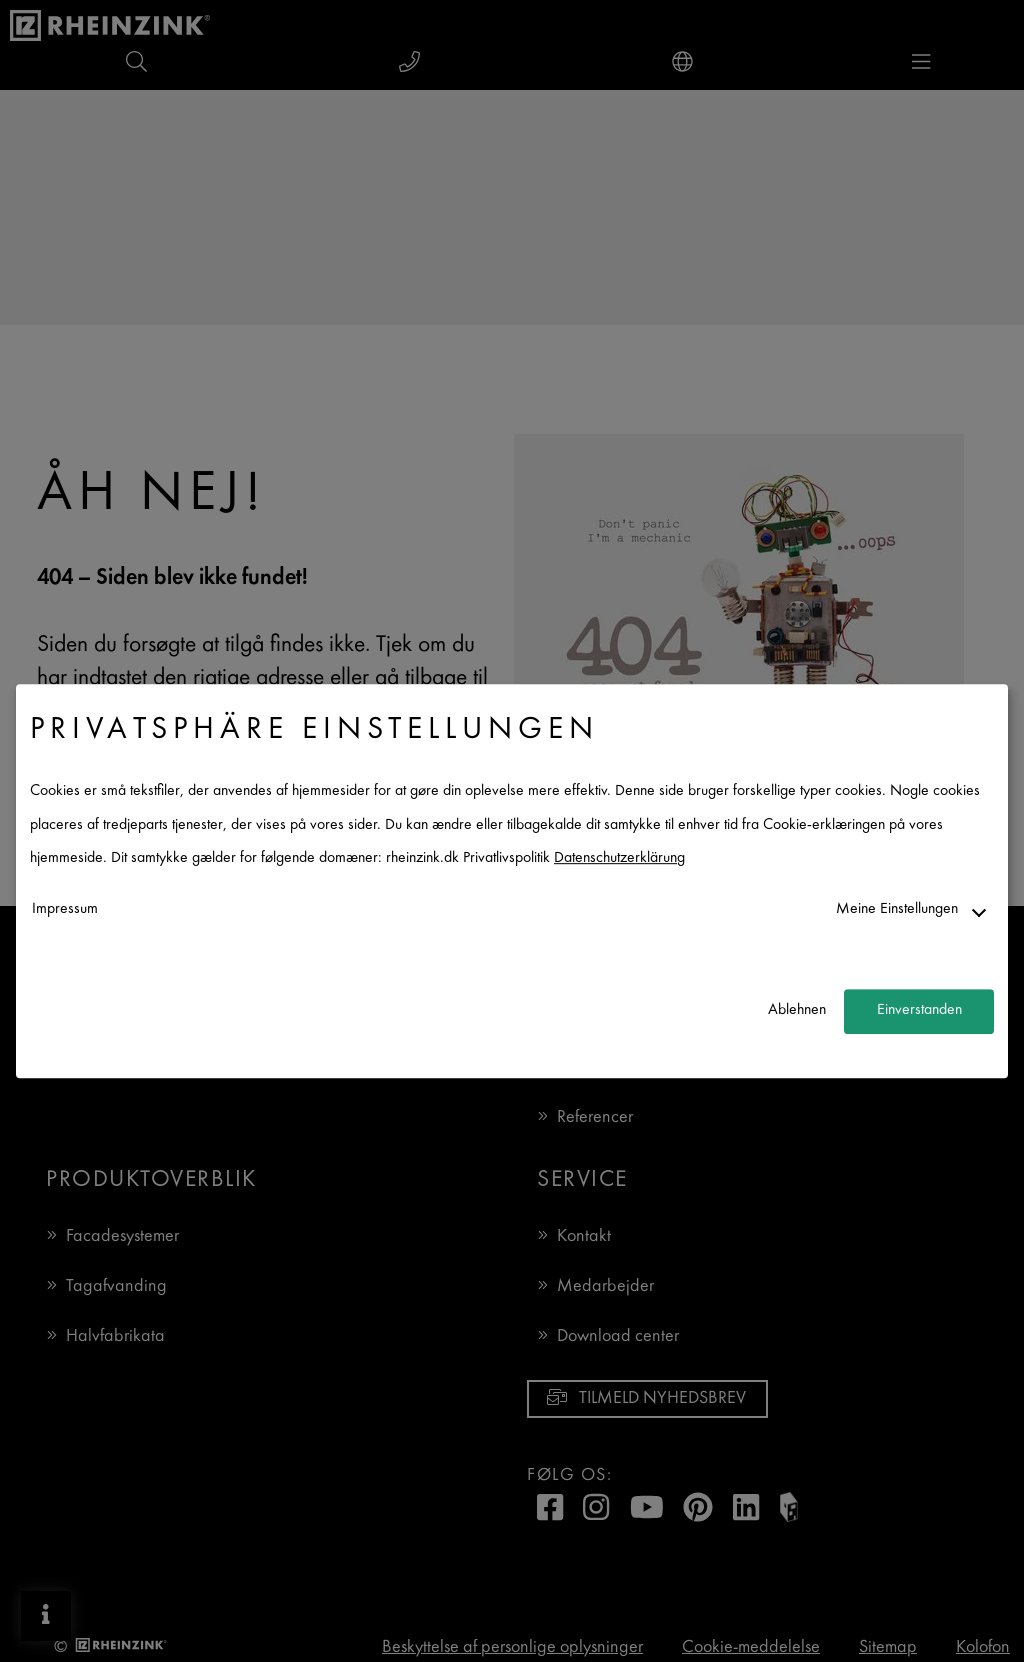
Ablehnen (797, 1011)
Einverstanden (919, 1011)
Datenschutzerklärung (619, 859)
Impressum (65, 909)
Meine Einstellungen (897, 909)
